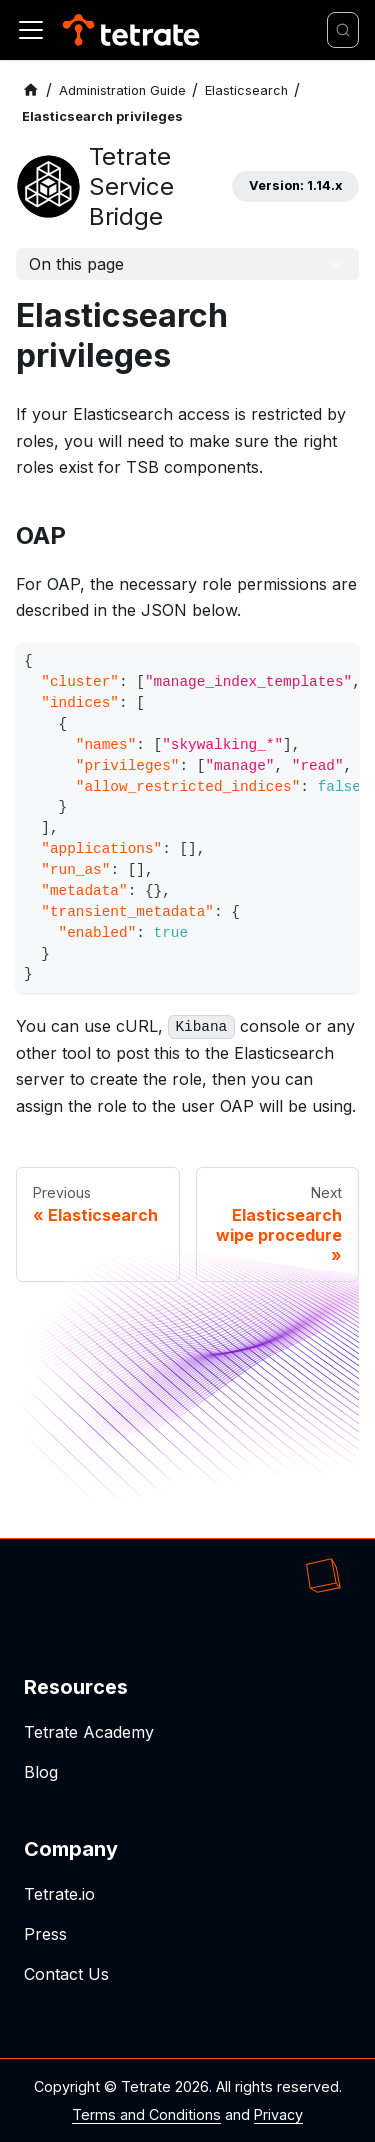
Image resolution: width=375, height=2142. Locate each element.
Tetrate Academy (89, 1732)
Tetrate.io (59, 1894)
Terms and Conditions (146, 2114)
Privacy (278, 2114)
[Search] (343, 30)
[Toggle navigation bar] (31, 30)
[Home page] (31, 90)
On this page (76, 264)
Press (45, 1934)
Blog (41, 1772)
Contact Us (66, 1974)
